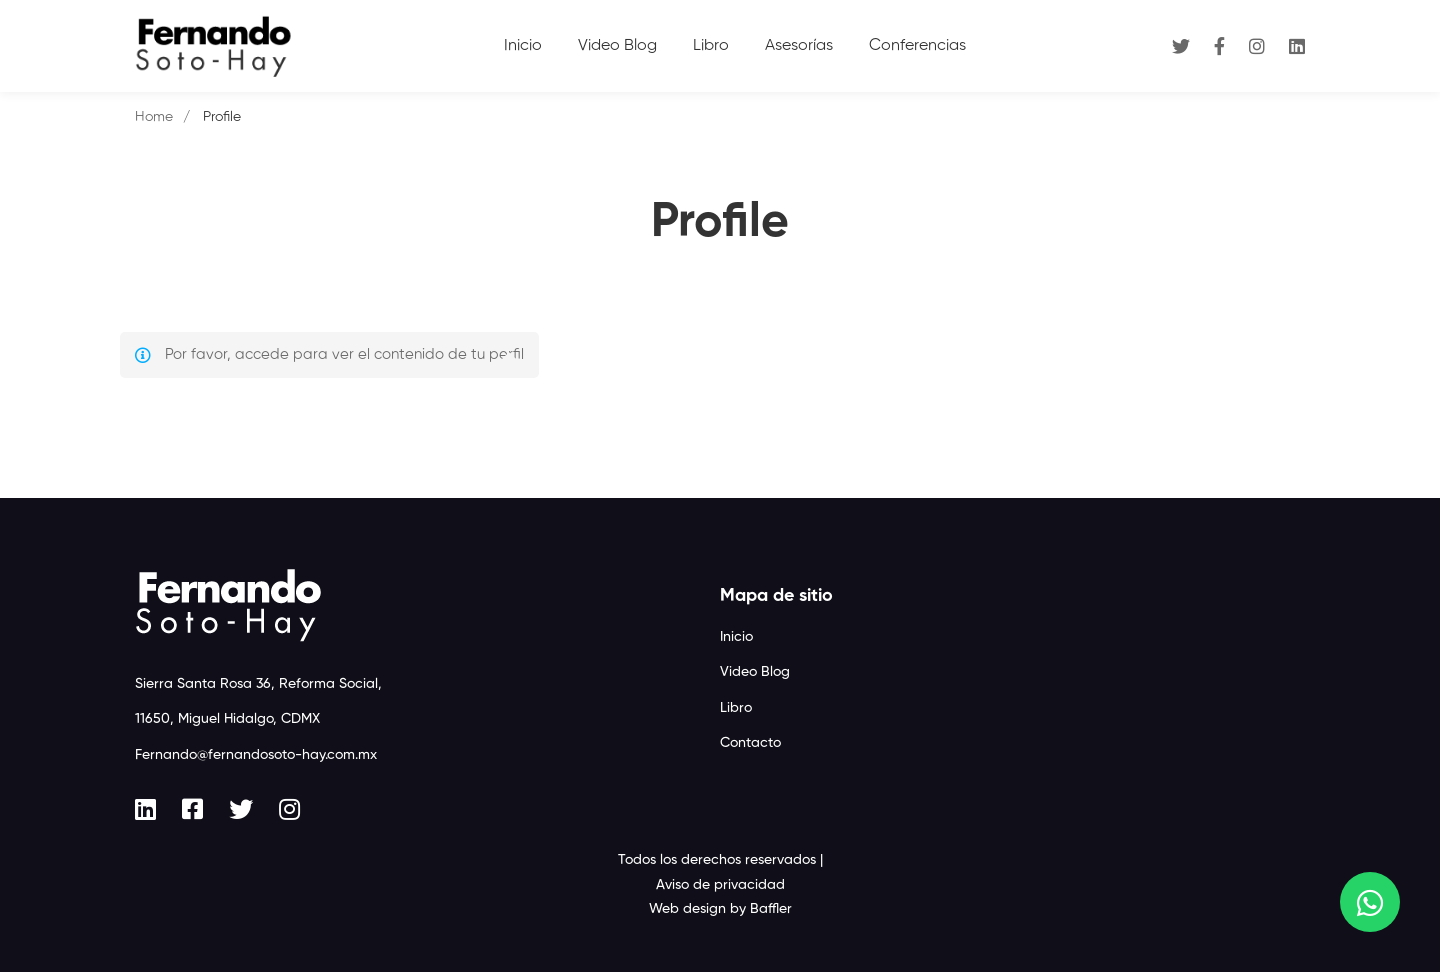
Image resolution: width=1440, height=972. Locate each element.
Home (154, 117)
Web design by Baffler (720, 909)
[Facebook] (1219, 45)
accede (262, 354)
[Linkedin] (1297, 45)
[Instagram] (1257, 45)
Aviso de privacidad (720, 885)
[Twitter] (1181, 45)
